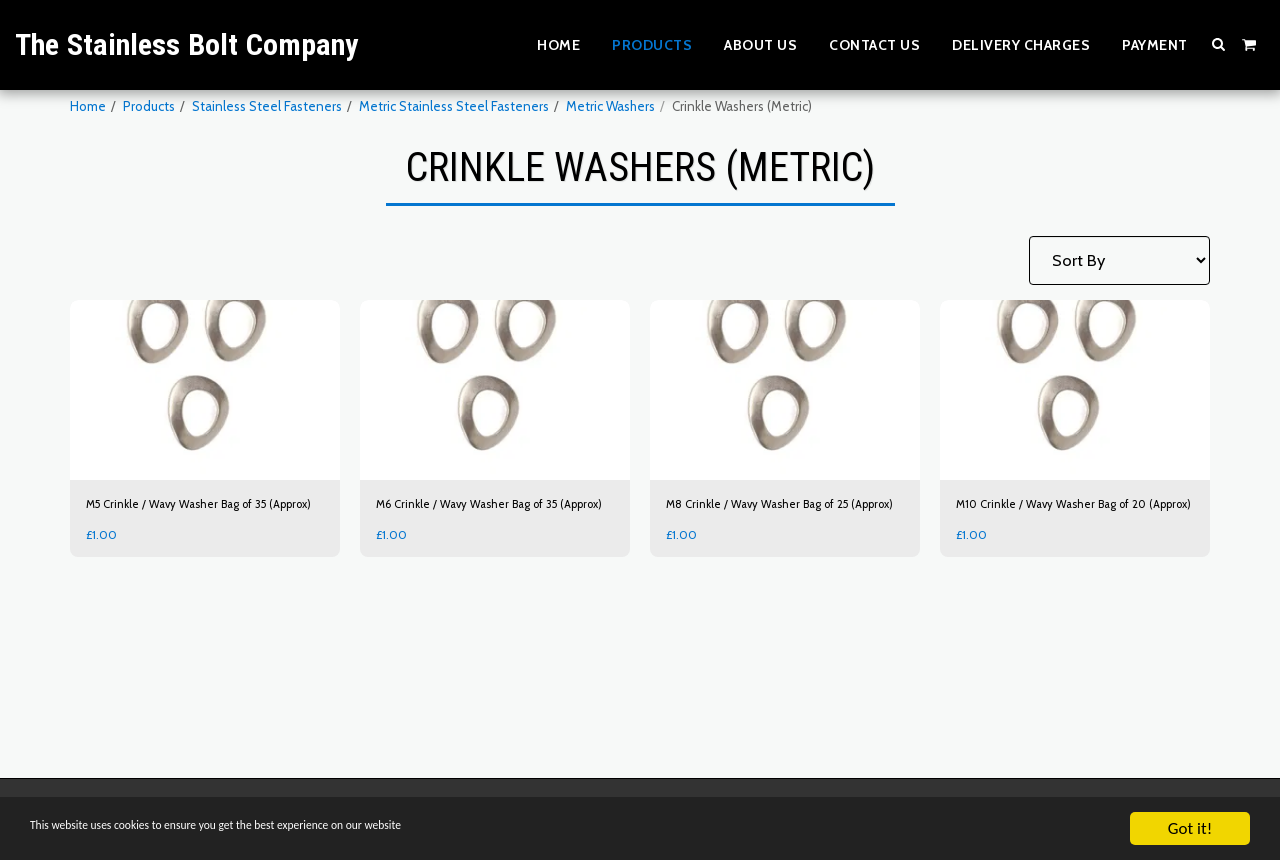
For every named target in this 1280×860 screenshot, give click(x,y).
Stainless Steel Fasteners (267, 106)
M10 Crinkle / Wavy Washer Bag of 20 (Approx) (1063, 515)
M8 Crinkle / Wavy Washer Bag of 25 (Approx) (769, 515)
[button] (1219, 44)
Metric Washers (610, 106)
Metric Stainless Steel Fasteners (454, 106)
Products (149, 106)
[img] (205, 390)
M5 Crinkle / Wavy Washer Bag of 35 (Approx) (188, 515)
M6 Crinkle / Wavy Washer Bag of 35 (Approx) (479, 515)
